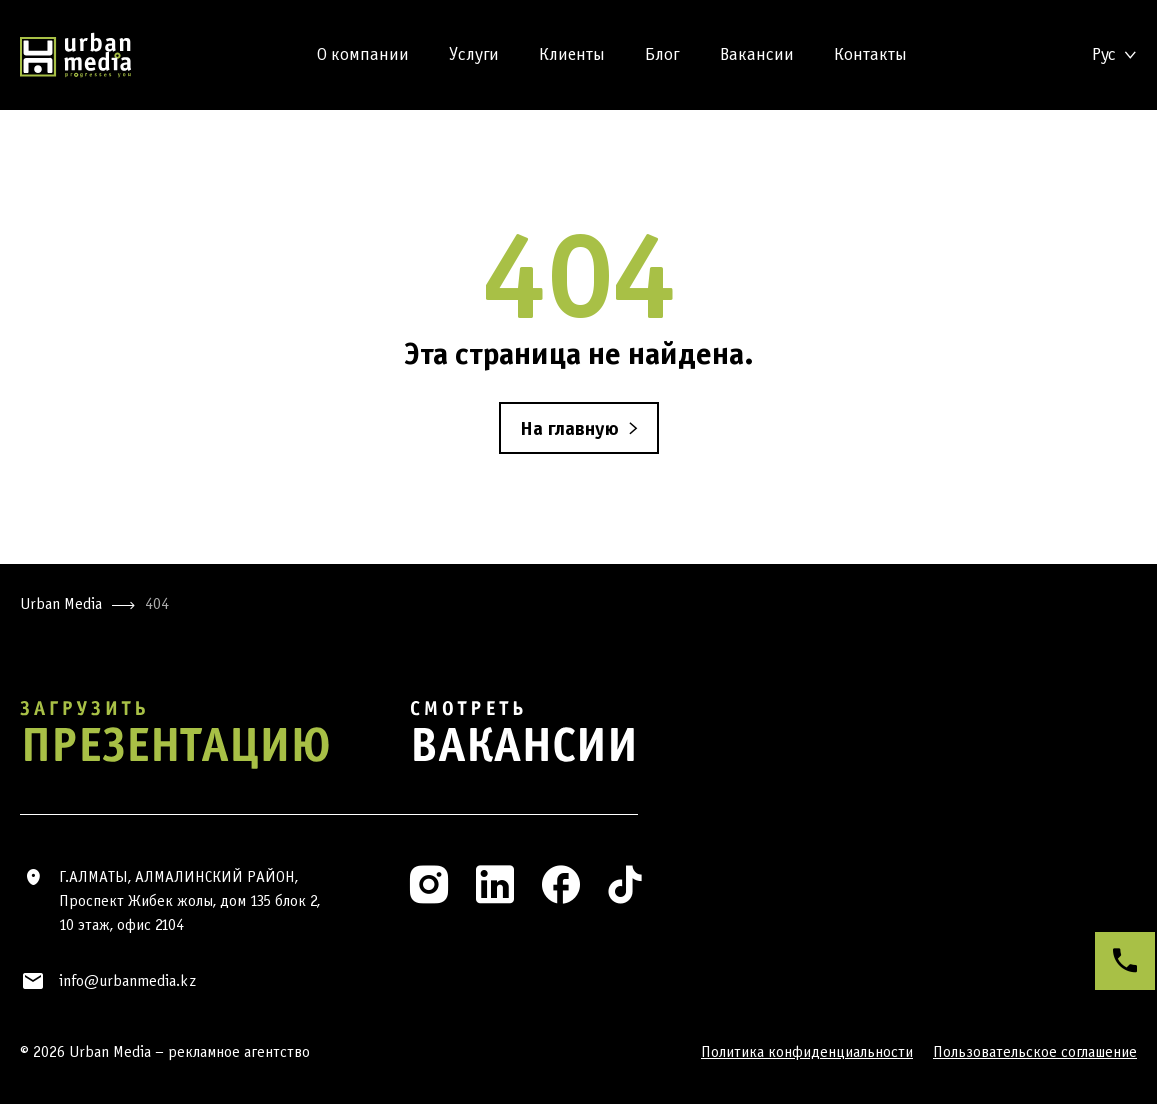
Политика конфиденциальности (807, 1051)
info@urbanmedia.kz (127, 980)
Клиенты (572, 54)
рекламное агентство (239, 1051)
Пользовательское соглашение (1035, 1051)
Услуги (474, 54)
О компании (363, 54)
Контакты (870, 54)
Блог (662, 54)
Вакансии (757, 54)
